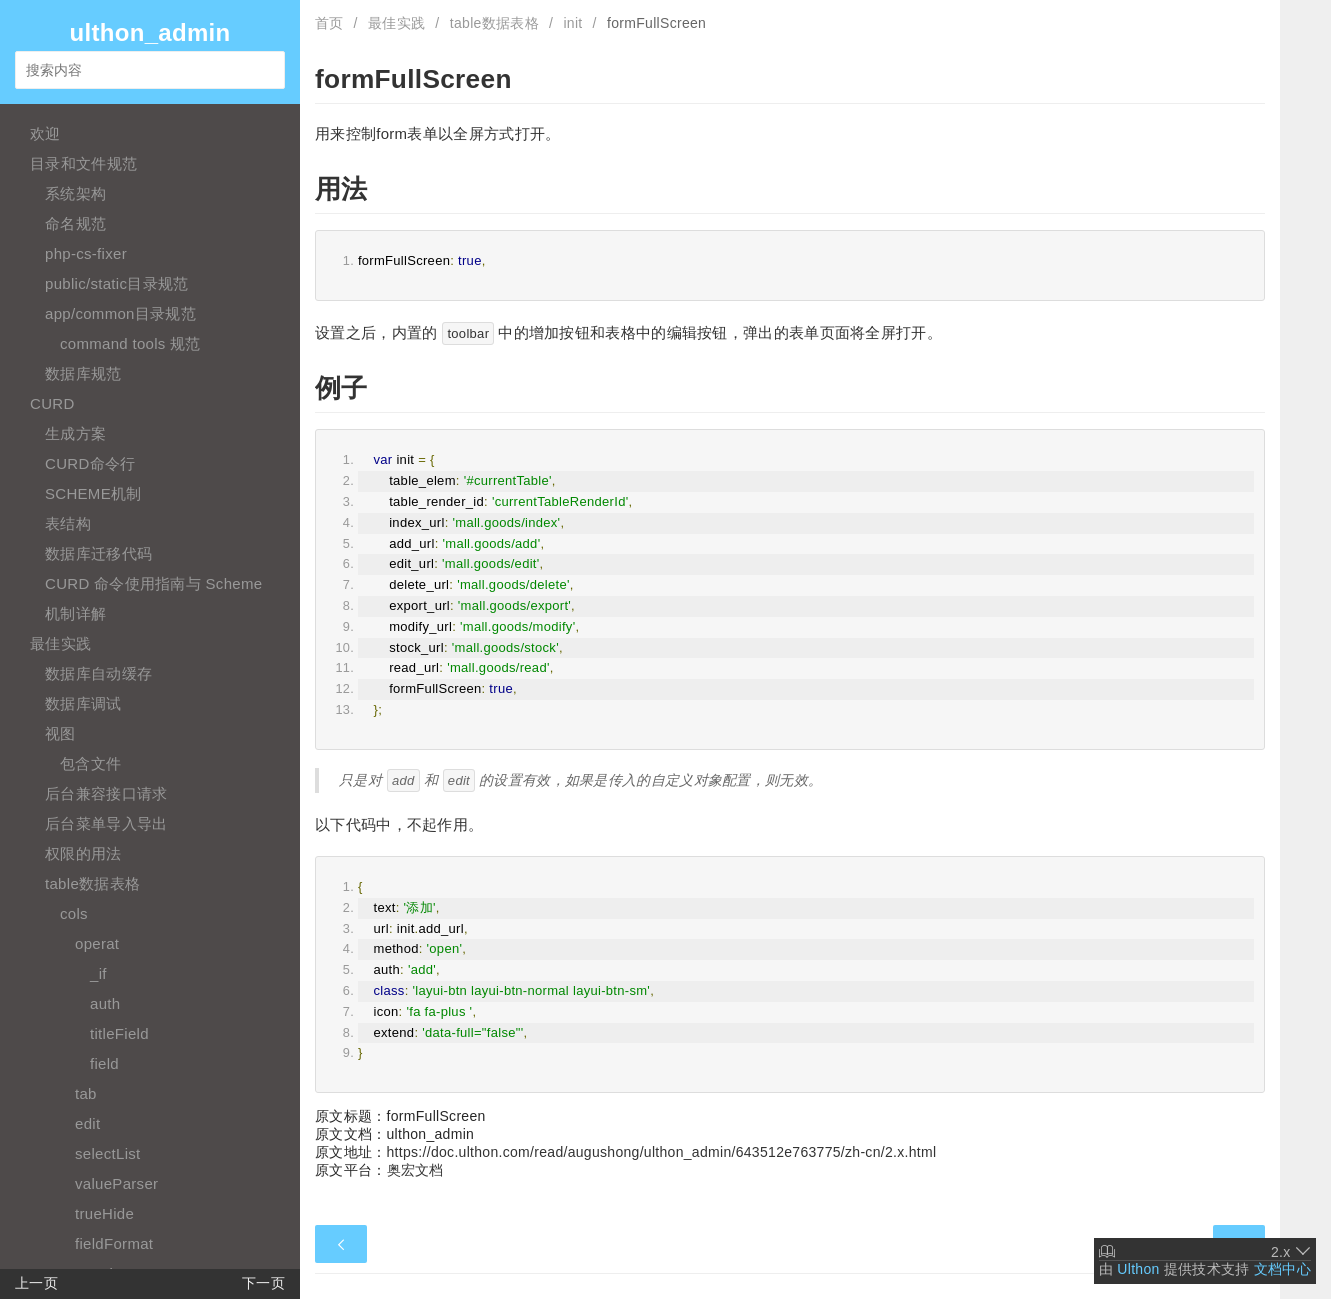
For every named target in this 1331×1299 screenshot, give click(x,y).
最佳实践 (60, 643)
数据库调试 (83, 703)
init (572, 23)
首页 (329, 23)
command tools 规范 (130, 343)
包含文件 (90, 763)
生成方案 (75, 433)
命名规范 (75, 223)
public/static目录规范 (116, 283)
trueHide (104, 1213)
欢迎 (45, 133)
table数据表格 (92, 883)
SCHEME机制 (93, 493)
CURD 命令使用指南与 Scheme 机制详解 (153, 598)
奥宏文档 (415, 1170)
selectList (108, 1153)
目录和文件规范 (83, 163)
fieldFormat (114, 1243)
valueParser (116, 1183)
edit (87, 1123)
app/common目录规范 (120, 313)
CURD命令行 (90, 463)
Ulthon (1138, 1269)
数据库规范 (83, 373)
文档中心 (1282, 1269)
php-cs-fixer (86, 253)
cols (74, 913)
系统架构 (75, 193)
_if (98, 973)
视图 (60, 733)
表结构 (68, 523)
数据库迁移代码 (98, 553)
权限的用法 (83, 853)
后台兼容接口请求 (106, 793)
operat (97, 943)
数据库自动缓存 (98, 673)
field (104, 1063)
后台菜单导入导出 (106, 823)
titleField (119, 1033)
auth (105, 1003)
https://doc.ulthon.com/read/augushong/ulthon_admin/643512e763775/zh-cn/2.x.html (662, 1152)
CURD (52, 403)
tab (86, 1093)
